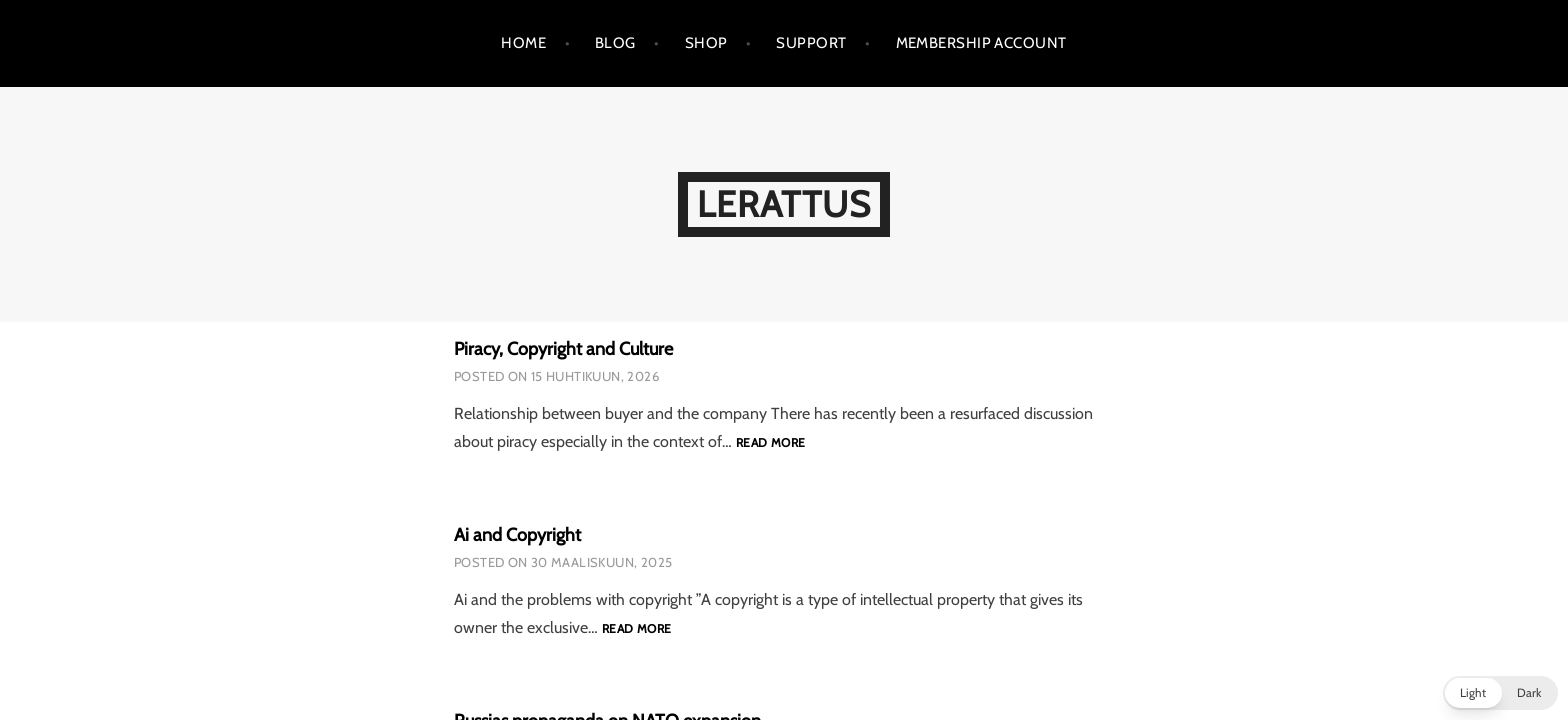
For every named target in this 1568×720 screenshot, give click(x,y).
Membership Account (981, 43)
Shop (706, 43)
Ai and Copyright (517, 535)
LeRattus (784, 204)
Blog (615, 43)
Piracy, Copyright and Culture (563, 349)
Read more (770, 443)
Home (523, 43)
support (811, 43)
